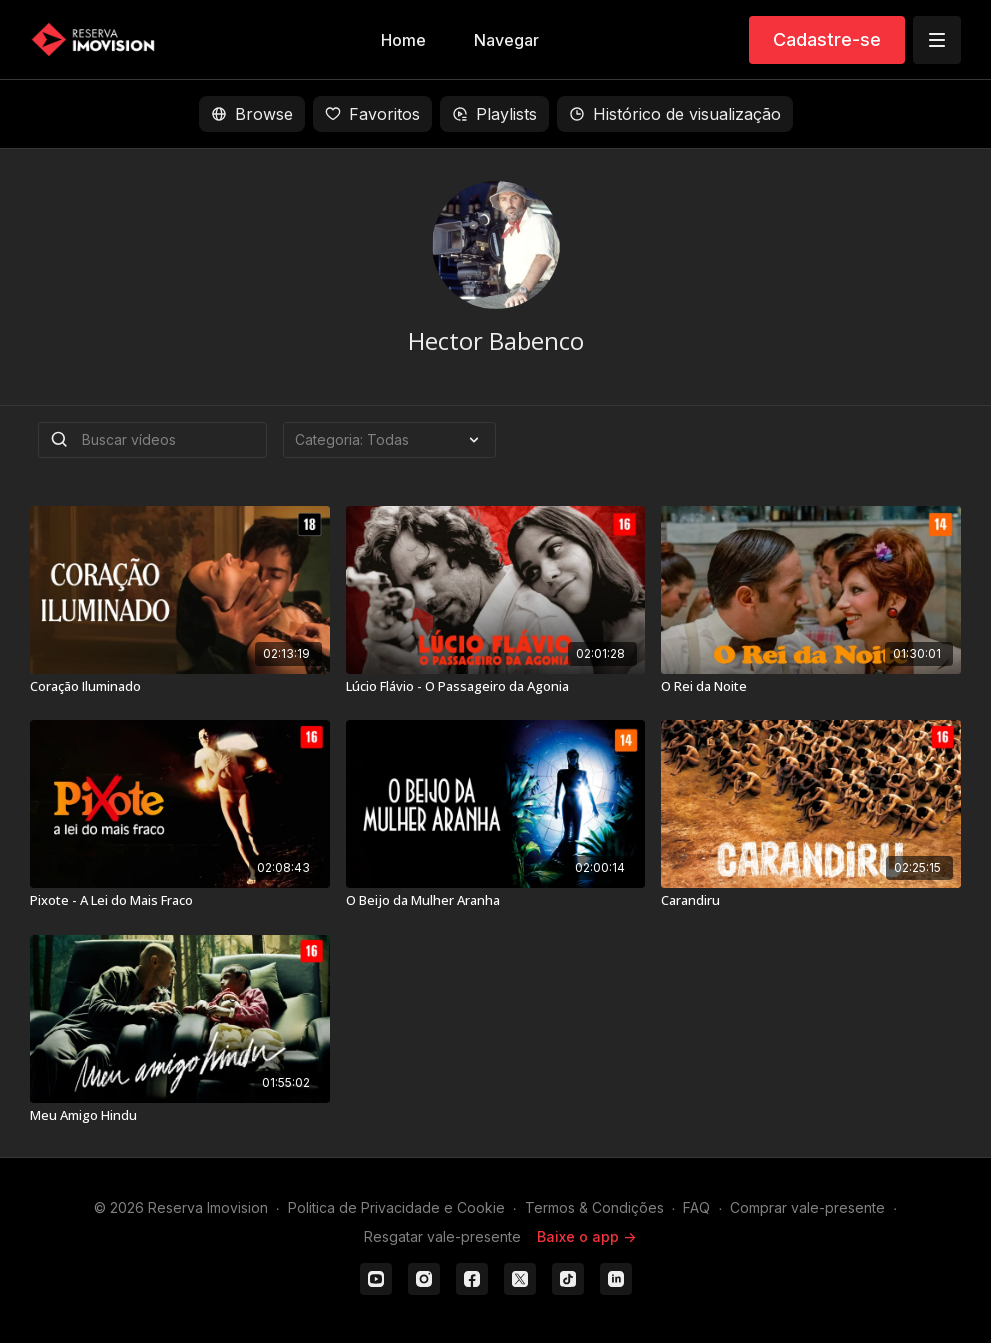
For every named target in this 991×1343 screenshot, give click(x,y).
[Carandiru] (811, 901)
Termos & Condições (594, 1207)
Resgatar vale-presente (442, 1236)
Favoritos (372, 114)
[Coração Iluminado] (180, 687)
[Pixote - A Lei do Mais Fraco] (180, 901)
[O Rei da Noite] (811, 687)
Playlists (494, 114)
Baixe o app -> (586, 1236)
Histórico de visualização (675, 114)
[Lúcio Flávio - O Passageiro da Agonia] (496, 687)
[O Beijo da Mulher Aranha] (496, 901)
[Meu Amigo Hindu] (180, 1116)
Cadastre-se (827, 39)
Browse (252, 114)
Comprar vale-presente (807, 1207)
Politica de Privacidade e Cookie (396, 1207)
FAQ (696, 1207)
